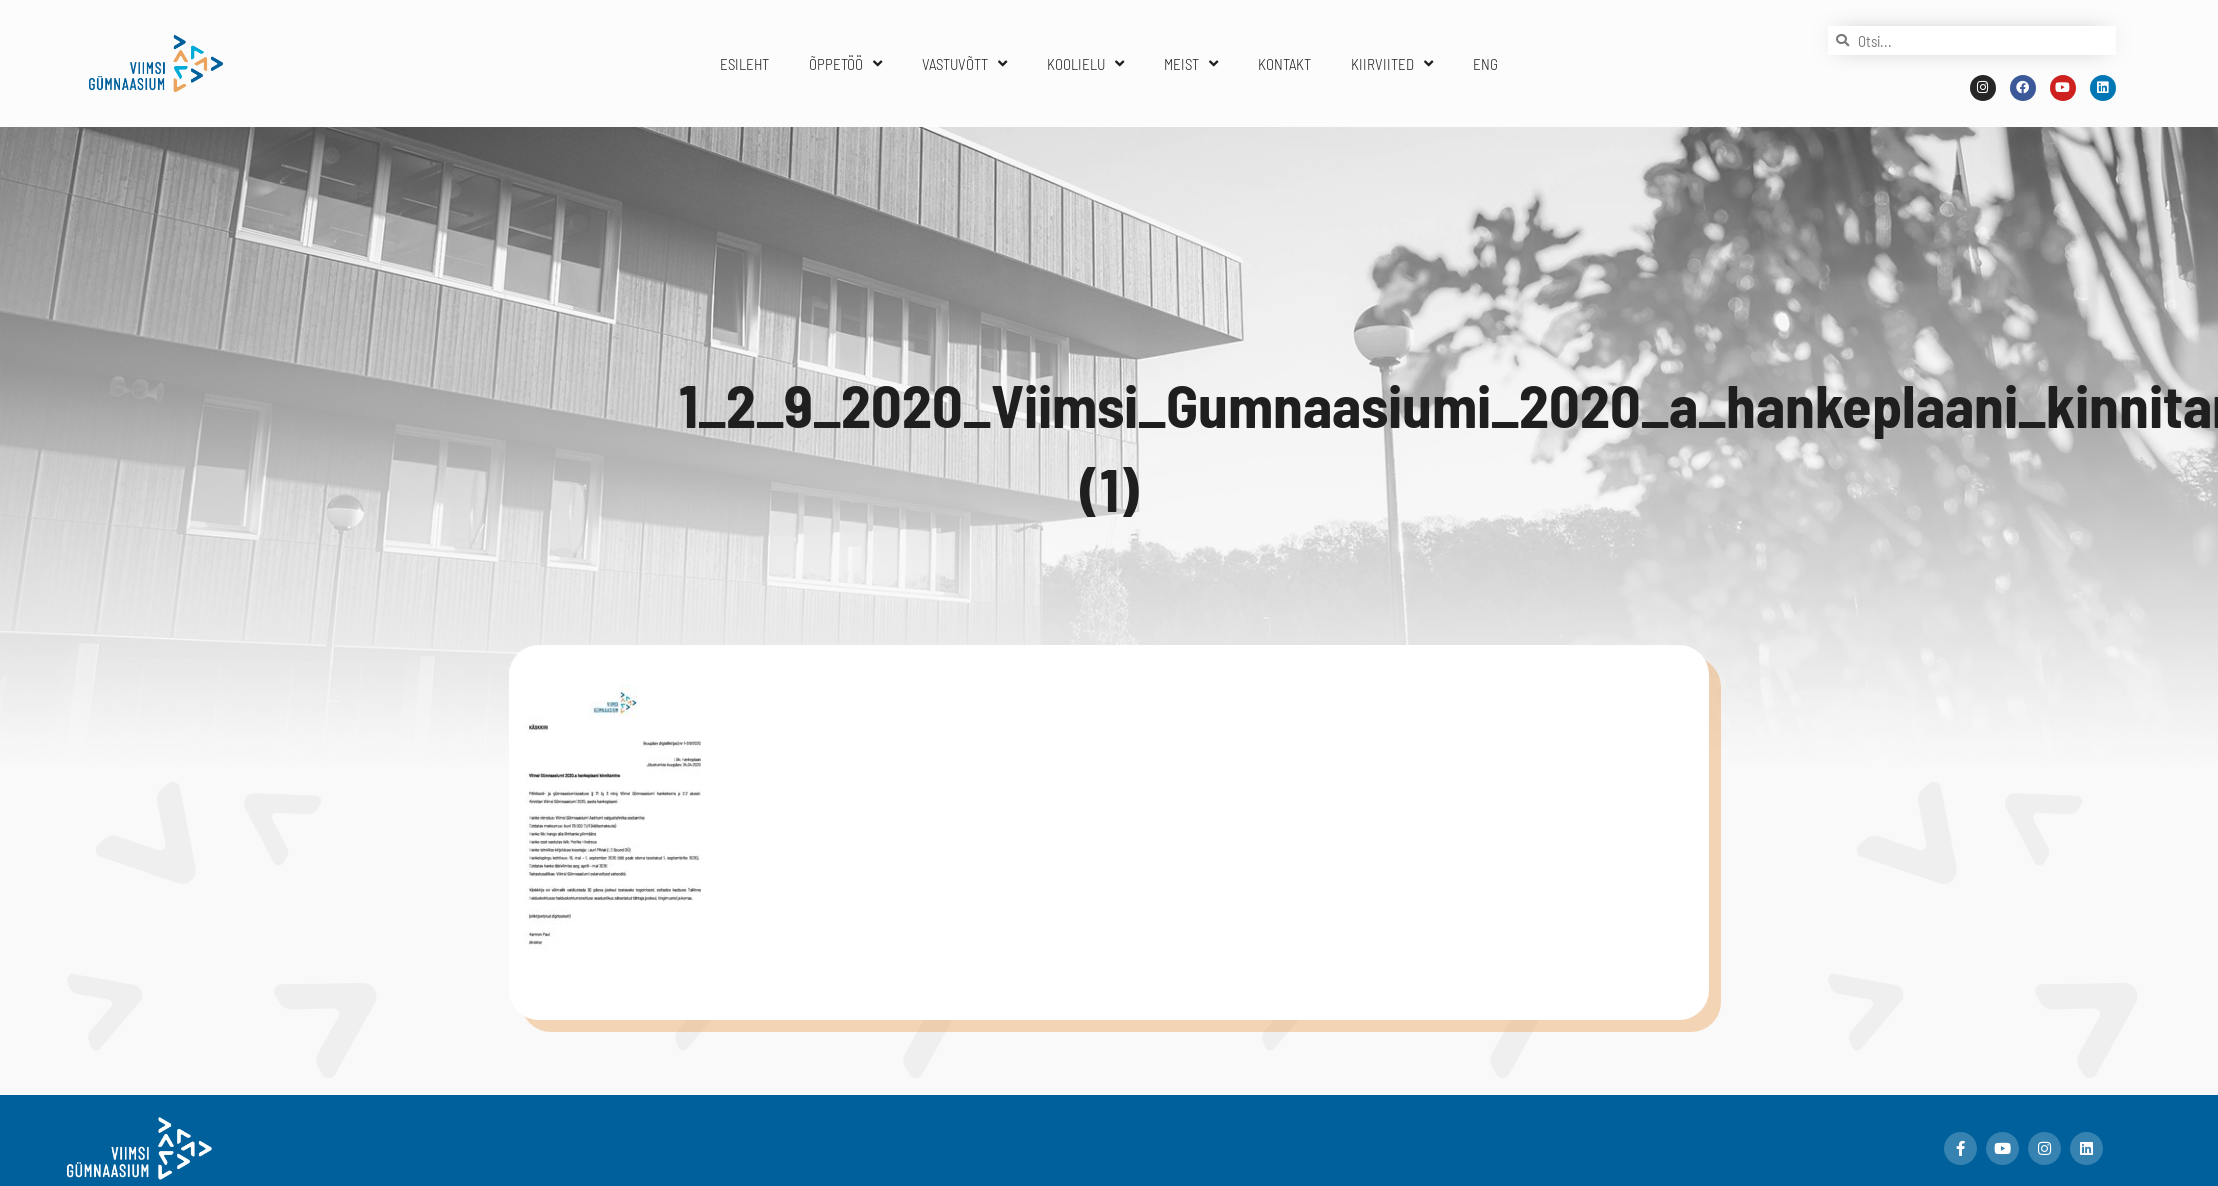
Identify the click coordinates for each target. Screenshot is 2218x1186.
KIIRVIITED (1392, 63)
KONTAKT (1284, 64)
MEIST (1191, 63)
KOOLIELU (1085, 63)
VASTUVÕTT (964, 63)
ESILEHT (744, 64)
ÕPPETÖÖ (845, 63)
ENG (1485, 64)
